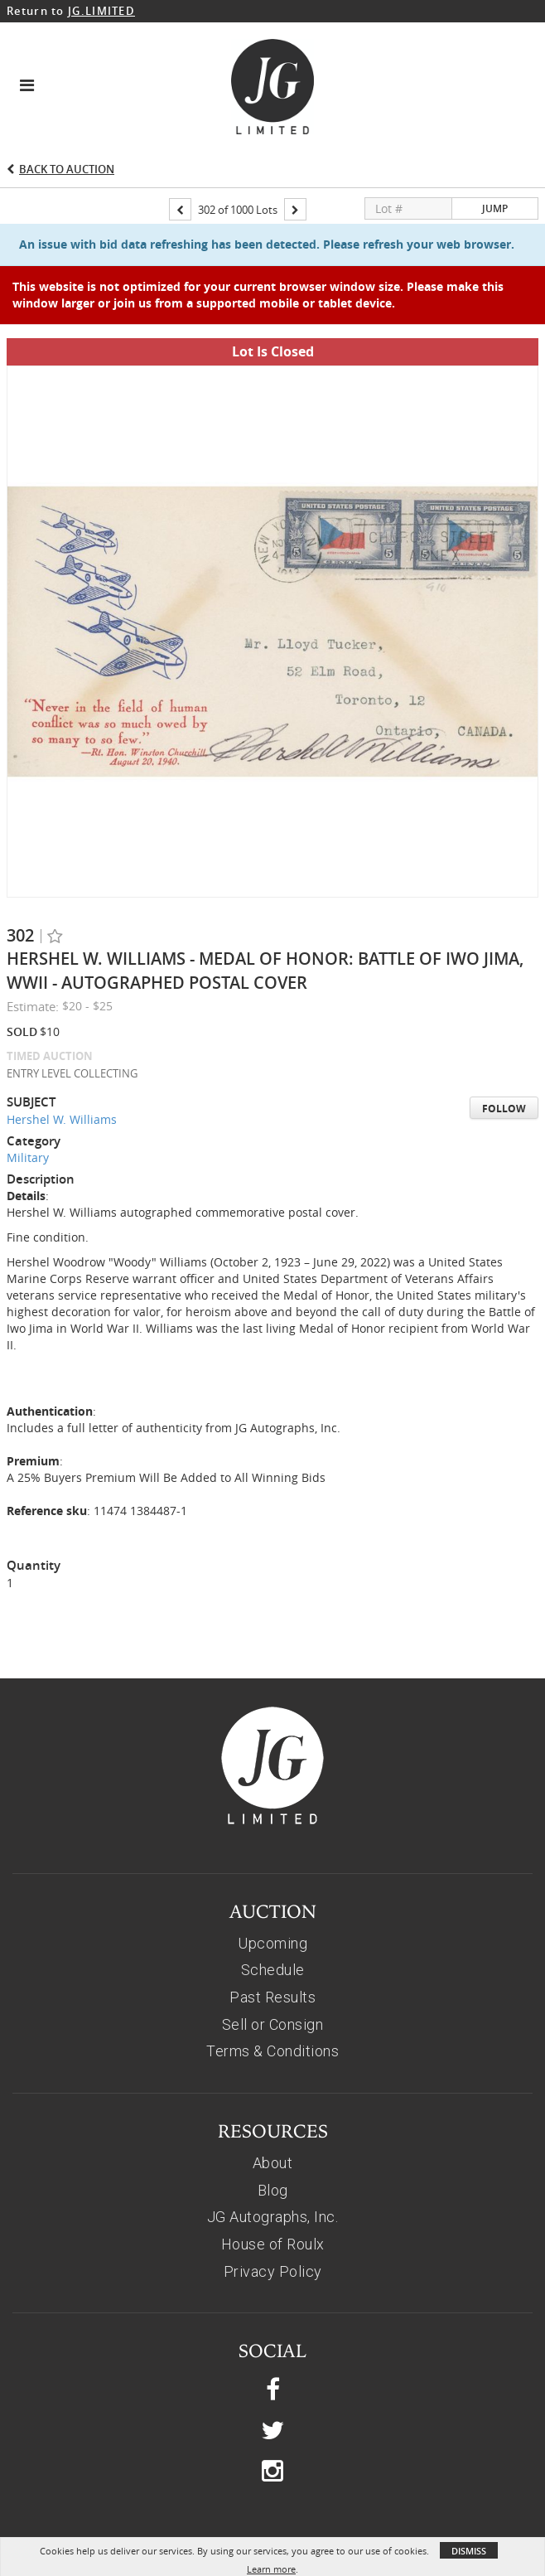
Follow (504, 1050)
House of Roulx (273, 2185)
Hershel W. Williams (62, 1060)
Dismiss (468, 2551)
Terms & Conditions (272, 1992)
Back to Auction (66, 169)
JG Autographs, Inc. (273, 2158)
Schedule (273, 1911)
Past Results (272, 1938)
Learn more (271, 2569)
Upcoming (272, 1884)
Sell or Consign (273, 1965)
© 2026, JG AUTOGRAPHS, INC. (273, 2526)
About (273, 2104)
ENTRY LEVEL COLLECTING (72, 1014)
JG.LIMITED (101, 10)
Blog (273, 2131)
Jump (495, 208)
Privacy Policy (273, 2212)
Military (28, 1098)
